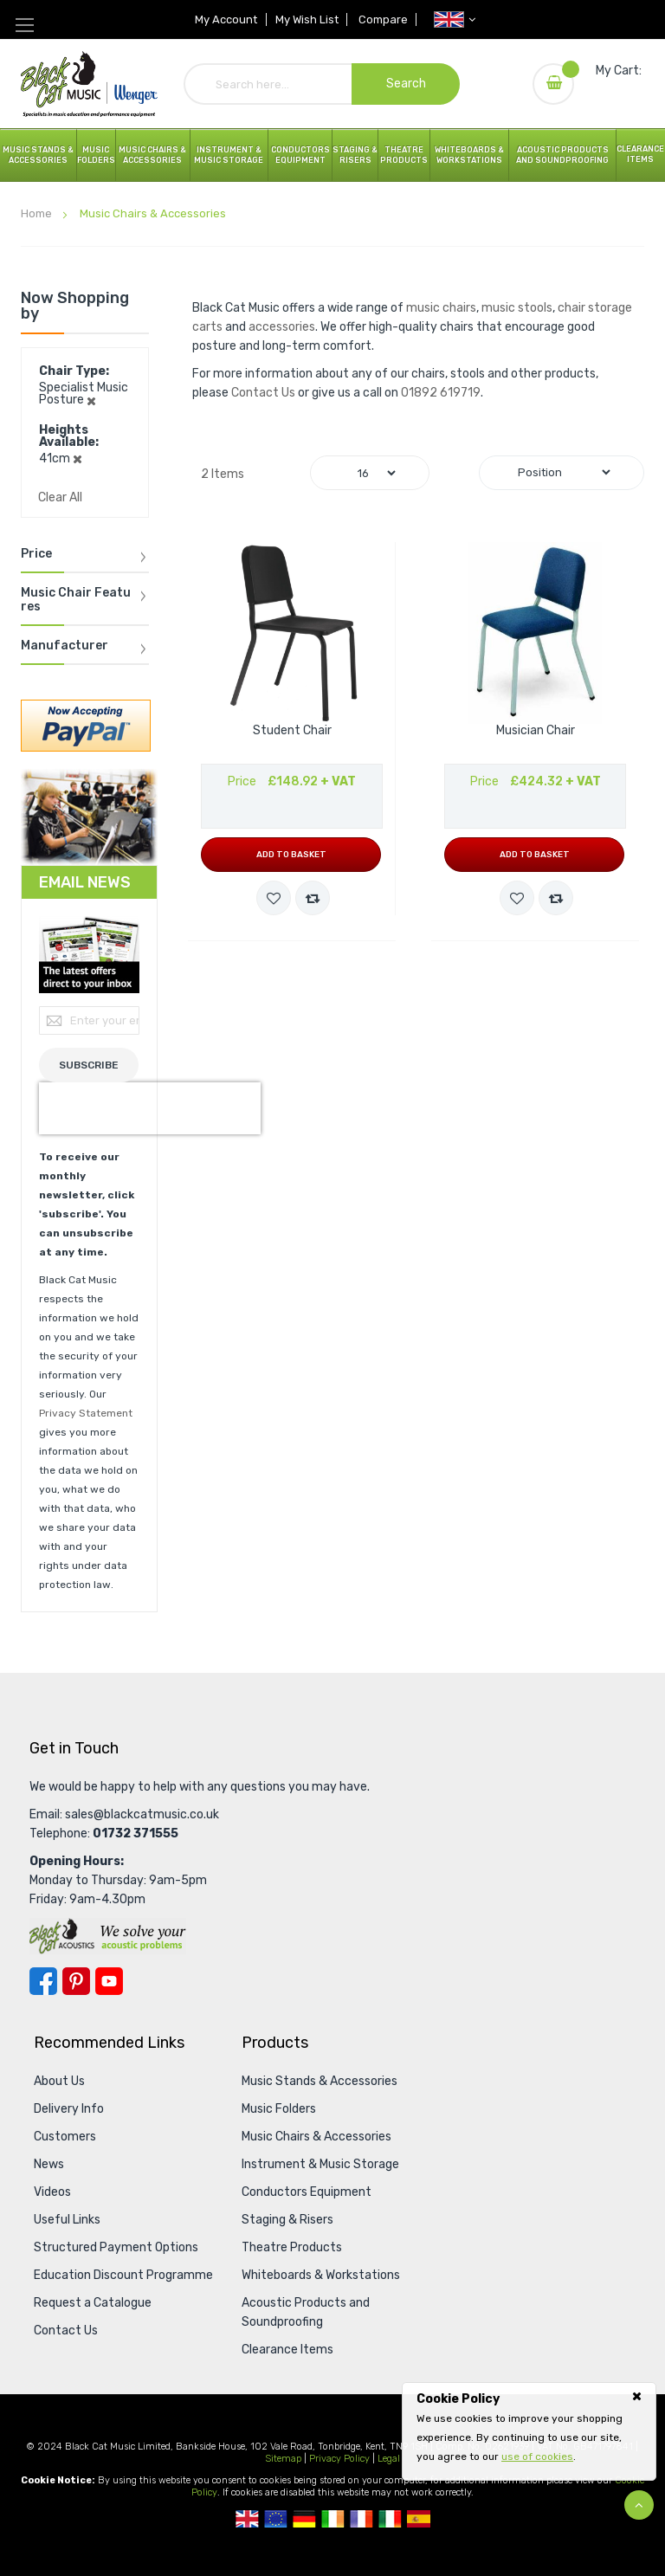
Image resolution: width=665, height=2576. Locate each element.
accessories (282, 327)
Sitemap (283, 2458)
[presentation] (150, 1108)
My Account (226, 19)
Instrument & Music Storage (228, 155)
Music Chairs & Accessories (316, 2136)
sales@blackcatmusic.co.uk (142, 1814)
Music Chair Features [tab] (76, 599)
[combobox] (322, 84)
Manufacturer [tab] (64, 646)
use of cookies (537, 2456)
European (275, 2519)
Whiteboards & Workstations (469, 155)
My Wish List (307, 19)
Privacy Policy (339, 2458)
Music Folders (96, 155)
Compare (384, 19)
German (304, 2519)
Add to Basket (291, 854)
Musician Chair (535, 731)
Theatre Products (404, 155)
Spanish (418, 2519)
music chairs (441, 307)
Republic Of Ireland (333, 2519)
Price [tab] (36, 554)
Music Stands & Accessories (38, 155)
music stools (516, 307)
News (49, 2164)
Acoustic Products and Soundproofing (562, 155)
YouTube (109, 1981)
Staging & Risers (287, 2219)
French (361, 2519)
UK (247, 2519)
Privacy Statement (85, 1413)
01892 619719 (441, 392)
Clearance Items (640, 154)
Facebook (43, 1981)
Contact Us (263, 392)
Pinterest (76, 1981)
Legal (389, 2458)
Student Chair (292, 731)
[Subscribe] (89, 1065)
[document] (529, 2428)
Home (38, 213)
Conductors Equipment (306, 2192)
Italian (390, 2519)
